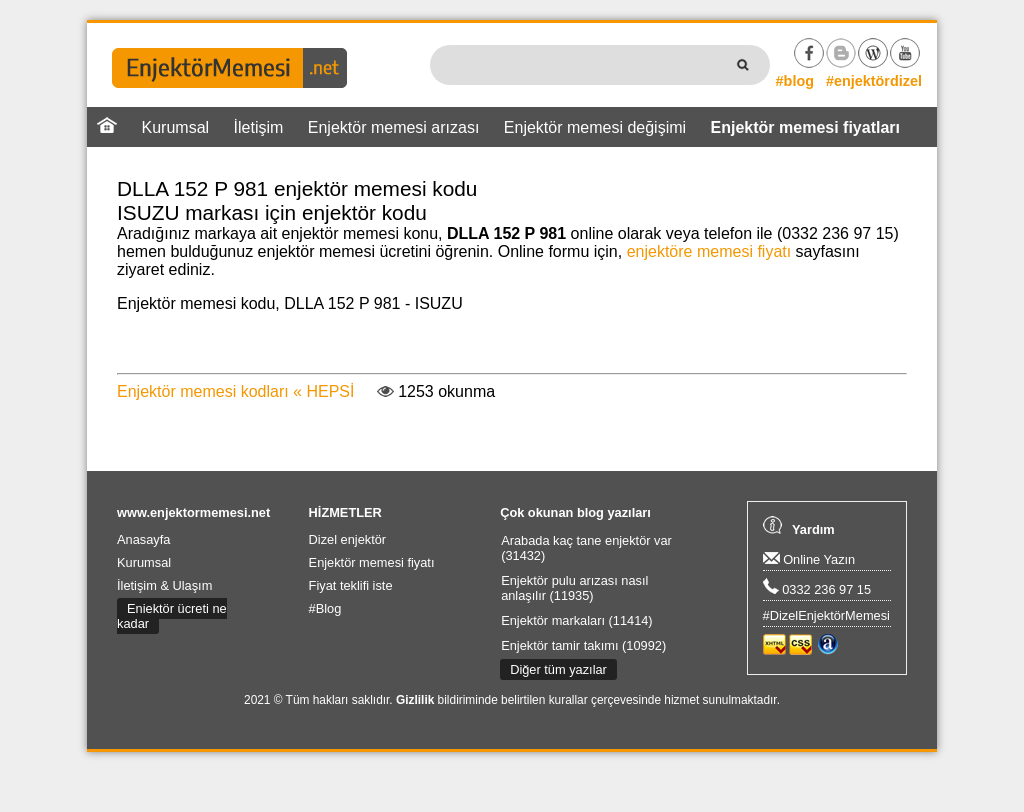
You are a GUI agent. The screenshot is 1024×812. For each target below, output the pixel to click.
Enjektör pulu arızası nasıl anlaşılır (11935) (574, 588)
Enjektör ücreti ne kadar (172, 616)
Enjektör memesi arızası (394, 127)
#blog (795, 81)
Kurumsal (176, 127)
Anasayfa (143, 539)
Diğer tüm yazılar (558, 669)
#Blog (325, 608)
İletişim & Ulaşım (164, 585)
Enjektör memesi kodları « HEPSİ (235, 391)
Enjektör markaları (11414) (577, 620)
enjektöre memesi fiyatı (709, 251)
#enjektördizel (874, 81)
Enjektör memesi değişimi (595, 127)
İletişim (259, 127)
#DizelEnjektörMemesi (826, 615)
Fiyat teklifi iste (351, 585)
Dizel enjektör (348, 539)
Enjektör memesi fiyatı (372, 562)
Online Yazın (809, 559)
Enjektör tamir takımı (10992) (583, 645)
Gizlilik (415, 700)
